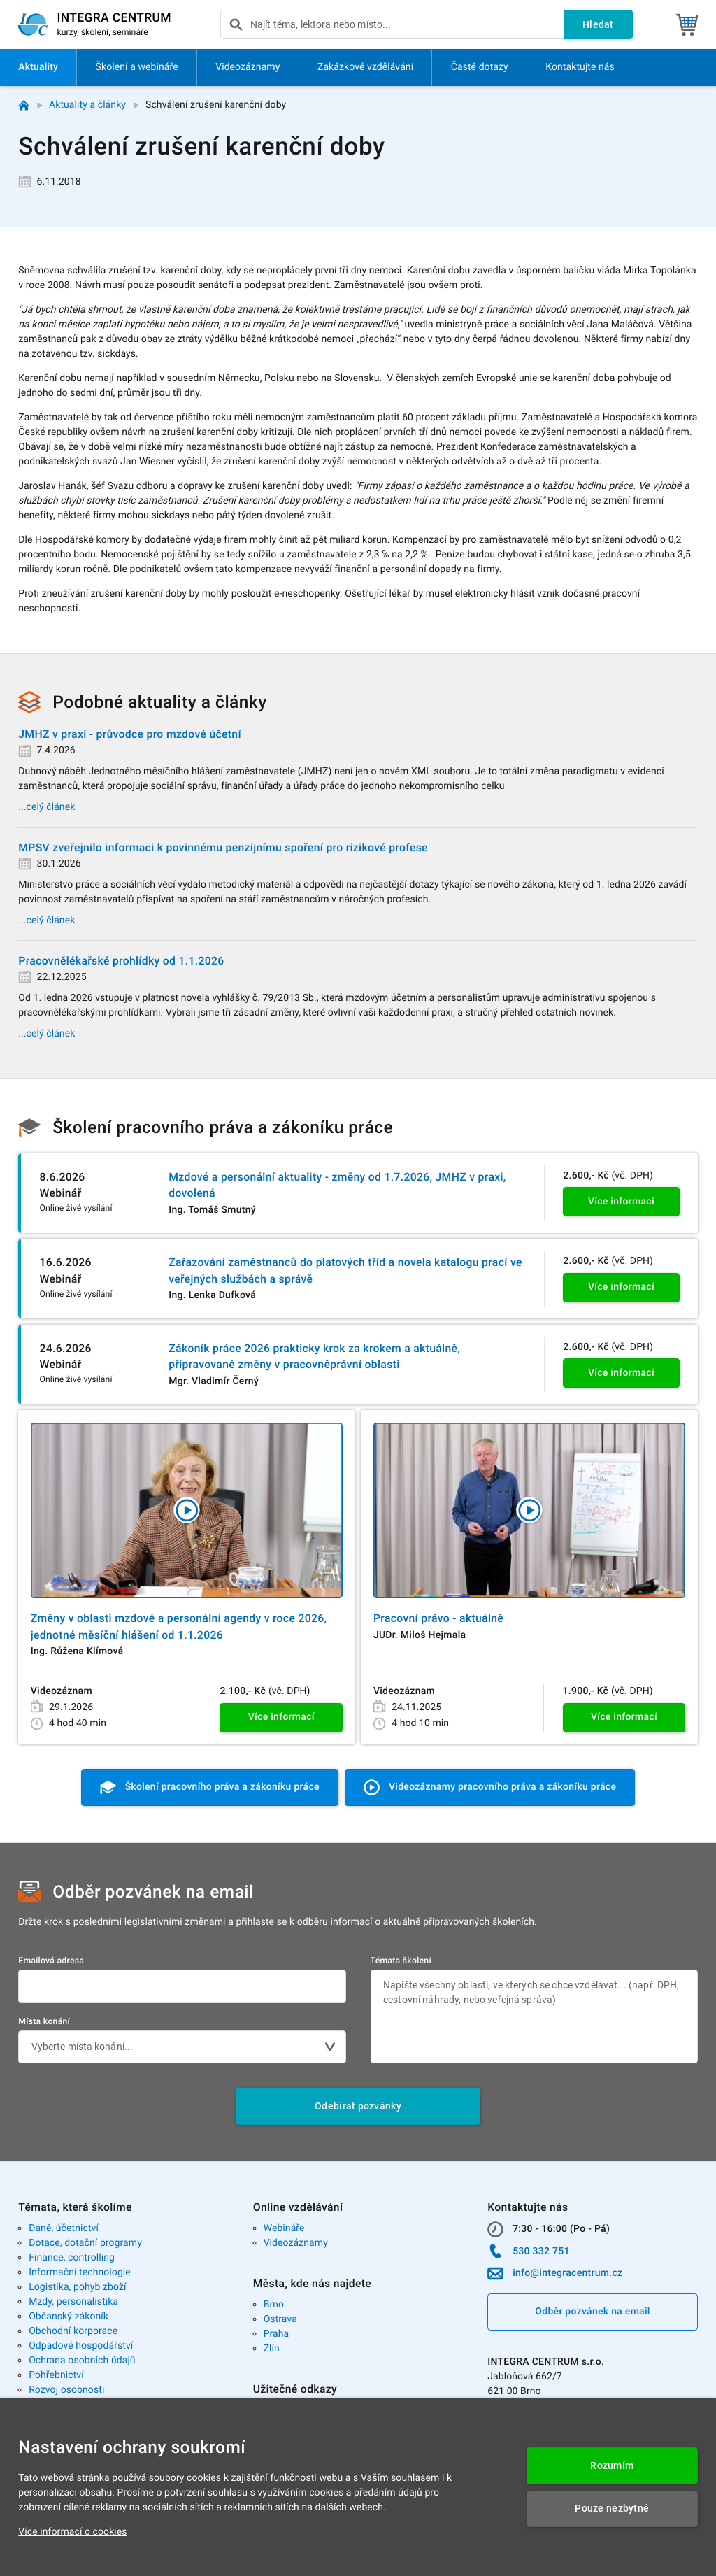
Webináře (284, 2228)
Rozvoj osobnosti (66, 2390)
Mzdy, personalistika (73, 2301)
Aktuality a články (87, 105)
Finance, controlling (72, 2257)
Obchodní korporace (73, 2331)
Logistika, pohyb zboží (77, 2287)
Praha (276, 2334)
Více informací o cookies (72, 2532)
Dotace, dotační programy (85, 2243)
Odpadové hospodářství (81, 2345)
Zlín (272, 2348)
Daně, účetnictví (64, 2228)
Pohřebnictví (56, 2375)
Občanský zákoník (68, 2316)
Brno (274, 2304)
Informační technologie (80, 2272)
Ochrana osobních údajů (82, 2360)
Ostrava (280, 2319)
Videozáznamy (296, 2243)
